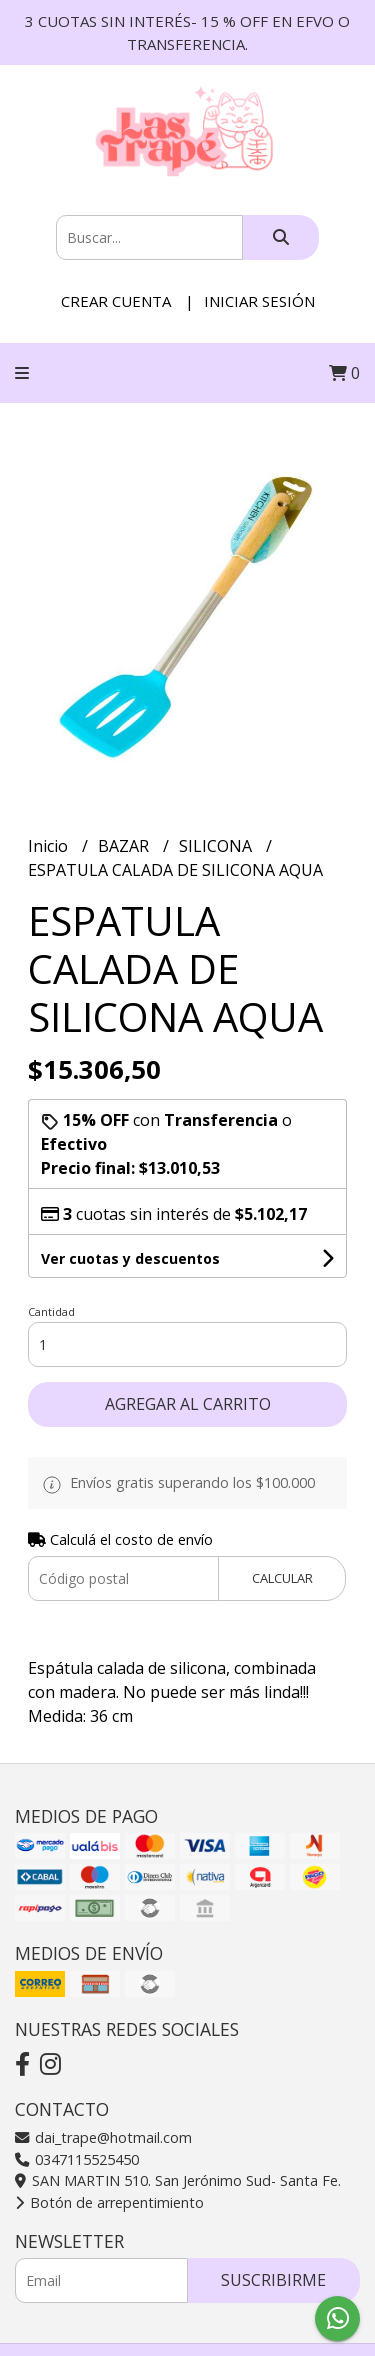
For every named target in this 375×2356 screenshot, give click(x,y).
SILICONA (217, 846)
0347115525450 (77, 2159)
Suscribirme (273, 2280)
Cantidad (51, 1311)
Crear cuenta (116, 301)
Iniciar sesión (259, 301)
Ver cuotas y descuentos (130, 1258)
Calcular (282, 1578)
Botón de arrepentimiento (109, 2202)
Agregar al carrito (188, 1404)
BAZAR (125, 846)
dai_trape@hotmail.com (103, 2137)
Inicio (50, 846)
